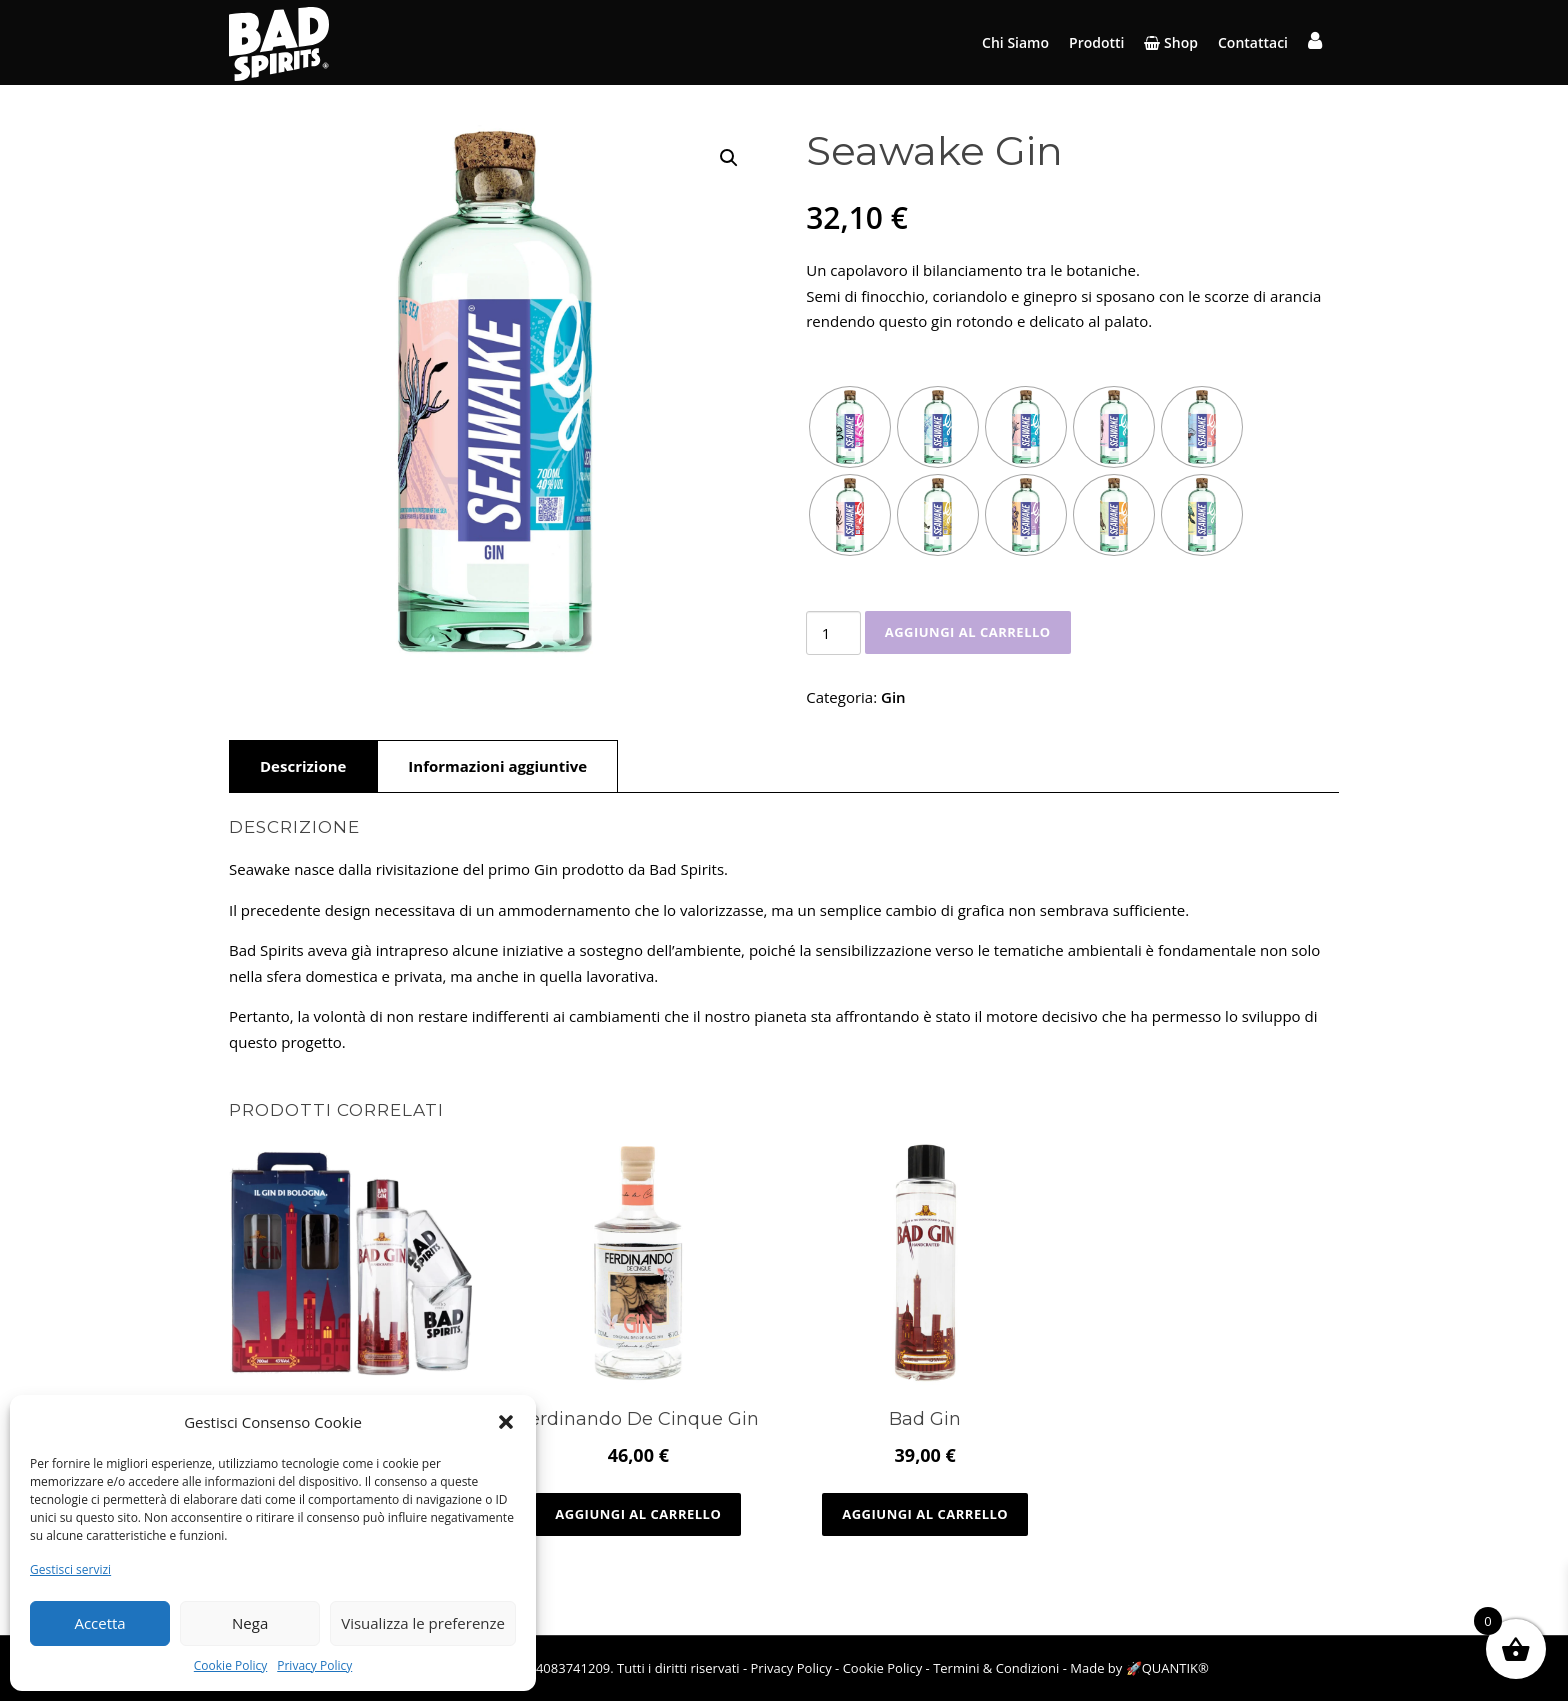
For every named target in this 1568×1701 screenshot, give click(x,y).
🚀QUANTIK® (1167, 1668)
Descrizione (303, 766)
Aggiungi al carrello (968, 632)
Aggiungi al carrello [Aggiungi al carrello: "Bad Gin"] (925, 1514)
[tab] (303, 766)
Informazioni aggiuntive (497, 766)
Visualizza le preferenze (423, 1623)
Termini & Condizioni (996, 1668)
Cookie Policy (230, 1665)
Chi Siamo (1015, 42)
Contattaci (1253, 42)
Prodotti (1096, 42)
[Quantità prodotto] (833, 633)
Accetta (99, 1623)
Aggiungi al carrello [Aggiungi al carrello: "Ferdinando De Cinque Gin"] (638, 1514)
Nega (250, 1623)
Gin (893, 697)
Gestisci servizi (70, 1569)
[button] (506, 1422)
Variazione (857, 362)
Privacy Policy (314, 1665)
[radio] (850, 427)
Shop (1171, 42)
